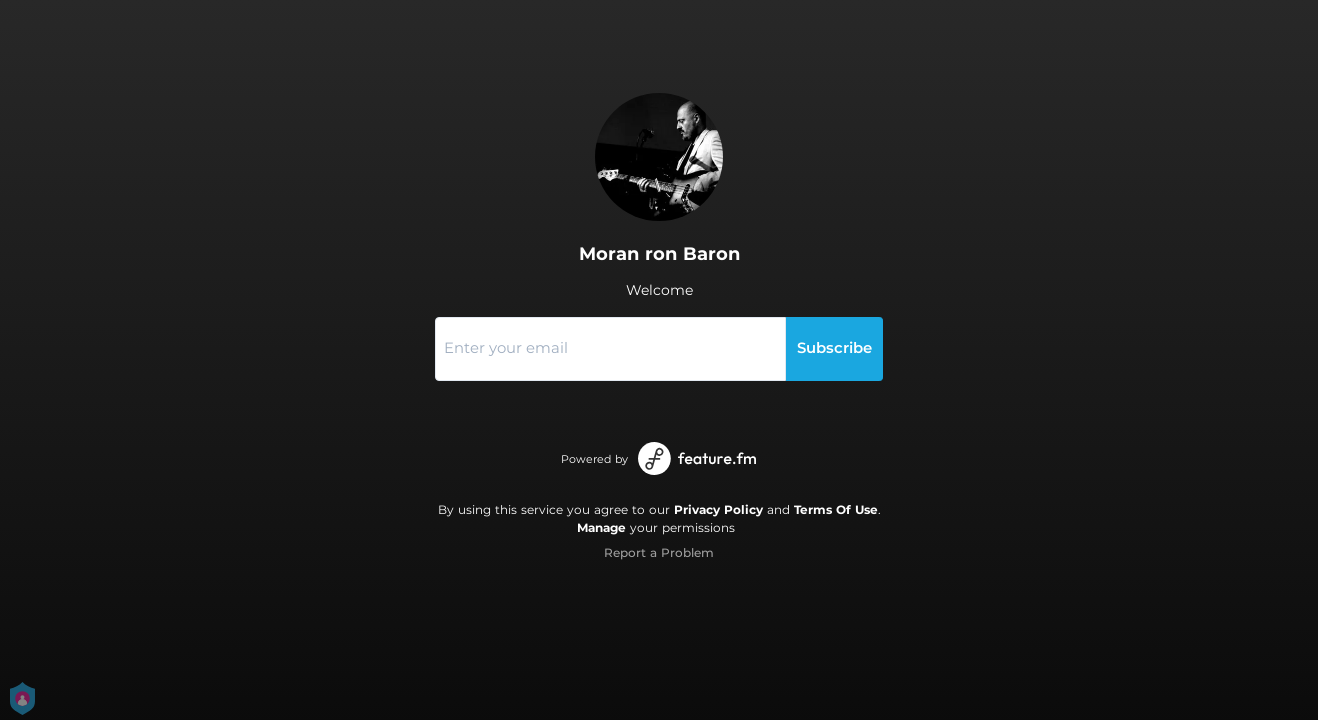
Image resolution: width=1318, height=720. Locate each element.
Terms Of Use (836, 509)
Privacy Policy (718, 509)
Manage (601, 527)
